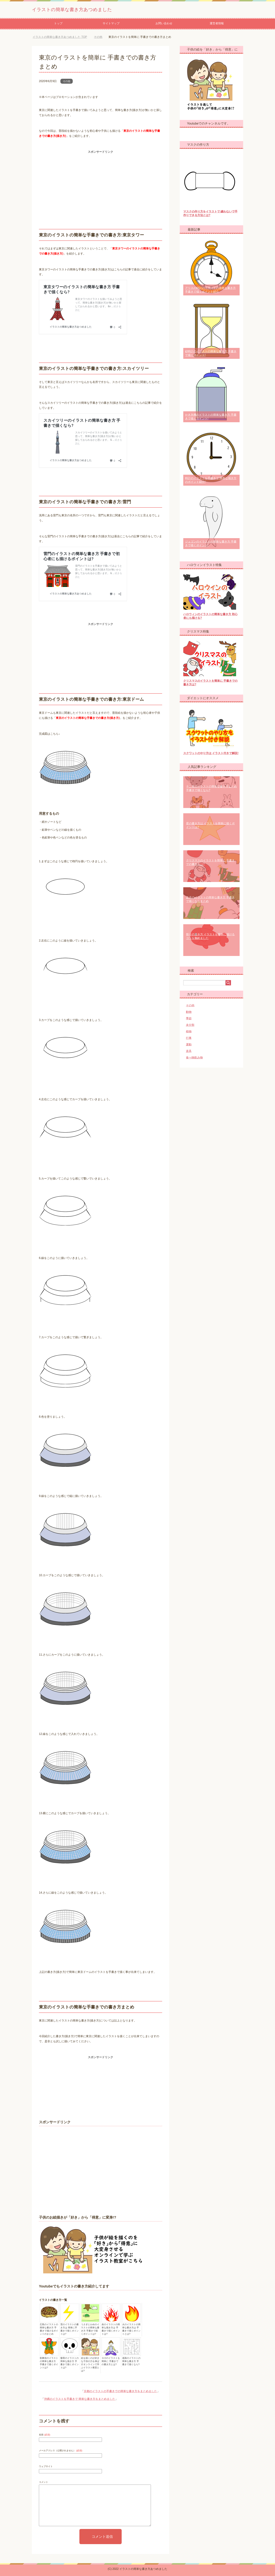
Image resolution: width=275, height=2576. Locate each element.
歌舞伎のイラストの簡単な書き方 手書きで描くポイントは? (48, 2363)
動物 (189, 1013)
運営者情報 (217, 24)
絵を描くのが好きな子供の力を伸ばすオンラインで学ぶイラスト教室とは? (89, 2364)
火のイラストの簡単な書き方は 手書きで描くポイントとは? (131, 2330)
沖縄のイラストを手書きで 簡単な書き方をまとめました (79, 2398)
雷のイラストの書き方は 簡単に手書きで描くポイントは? (69, 2330)
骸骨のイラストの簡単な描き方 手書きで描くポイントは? (69, 2363)
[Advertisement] (100, 180)
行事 (189, 1039)
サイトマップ (111, 24)
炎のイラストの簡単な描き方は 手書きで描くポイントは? (110, 2330)
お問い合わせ (163, 24)
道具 (189, 1052)
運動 (189, 1045)
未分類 (190, 1026)
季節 (189, 1019)
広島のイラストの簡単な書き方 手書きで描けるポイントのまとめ (48, 2330)
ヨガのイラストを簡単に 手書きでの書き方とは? (110, 2361)
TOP (60, 38)
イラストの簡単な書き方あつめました (87, 9)
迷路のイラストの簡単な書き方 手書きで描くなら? (131, 2361)
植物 (189, 1032)
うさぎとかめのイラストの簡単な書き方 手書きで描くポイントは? (89, 2330)
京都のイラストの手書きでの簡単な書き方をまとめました (120, 2390)
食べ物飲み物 (194, 1058)
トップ (58, 24)
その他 (66, 82)
